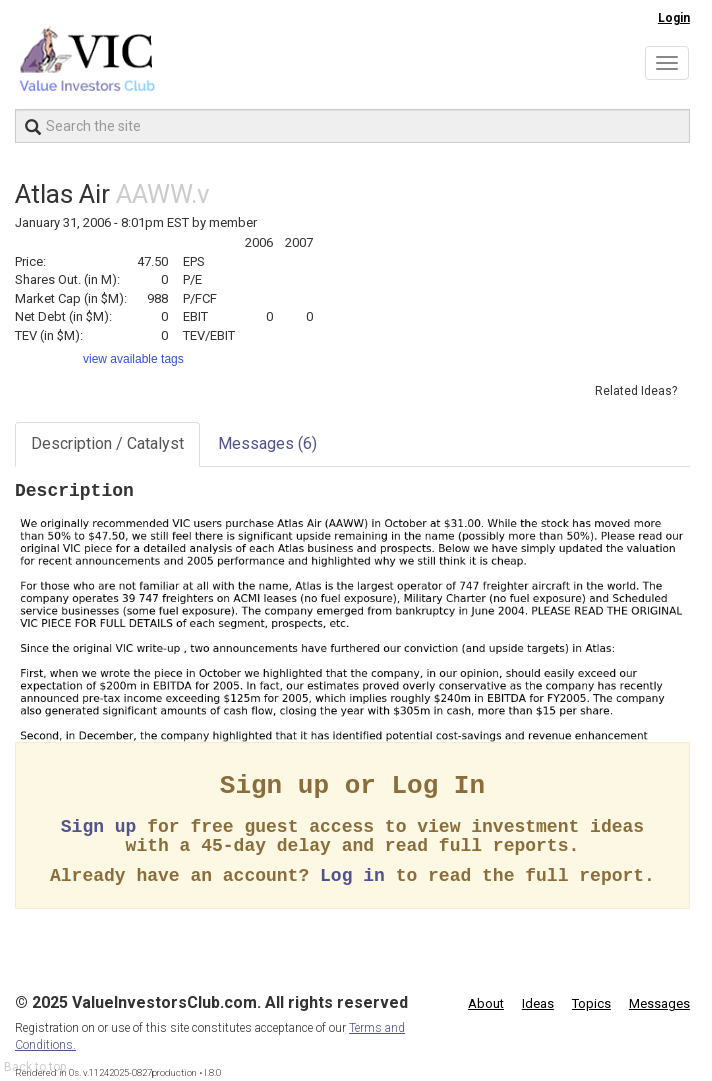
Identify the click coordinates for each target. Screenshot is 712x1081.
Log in (352, 876)
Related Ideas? (636, 391)
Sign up (99, 827)
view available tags (133, 359)
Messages (267, 443)
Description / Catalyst (107, 443)
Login (674, 18)
